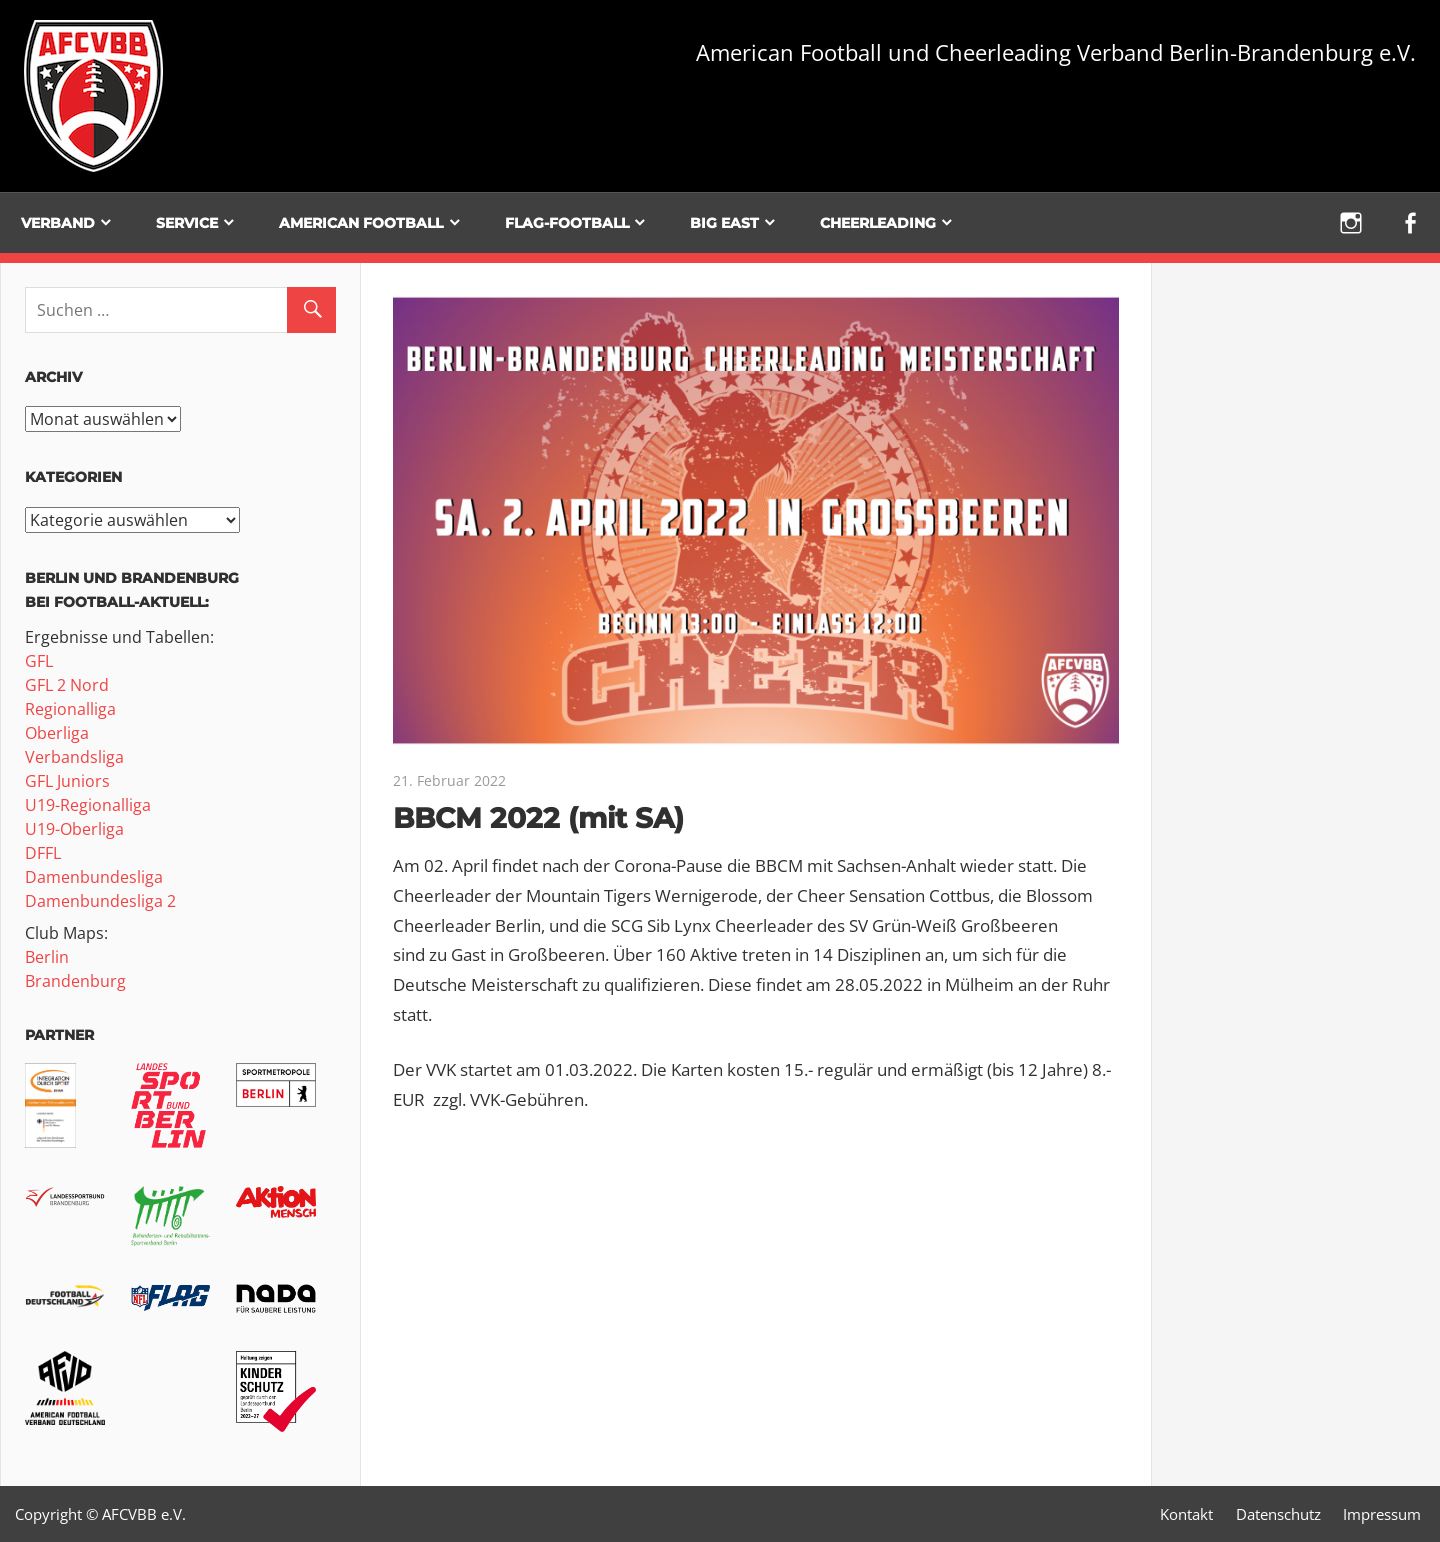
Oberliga (57, 733)
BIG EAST (724, 223)
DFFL (43, 853)
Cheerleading (878, 223)
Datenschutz (1278, 1514)
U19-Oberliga (74, 829)
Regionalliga (70, 709)
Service (187, 223)
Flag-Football (567, 223)
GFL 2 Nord (67, 685)
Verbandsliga (74, 757)
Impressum (1382, 1514)
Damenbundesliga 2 (100, 901)
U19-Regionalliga (88, 805)
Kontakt (1186, 1514)
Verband (58, 223)
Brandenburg (75, 981)
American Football (361, 223)
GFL (39, 661)
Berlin (47, 957)
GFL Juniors (67, 781)
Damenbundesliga (94, 877)
